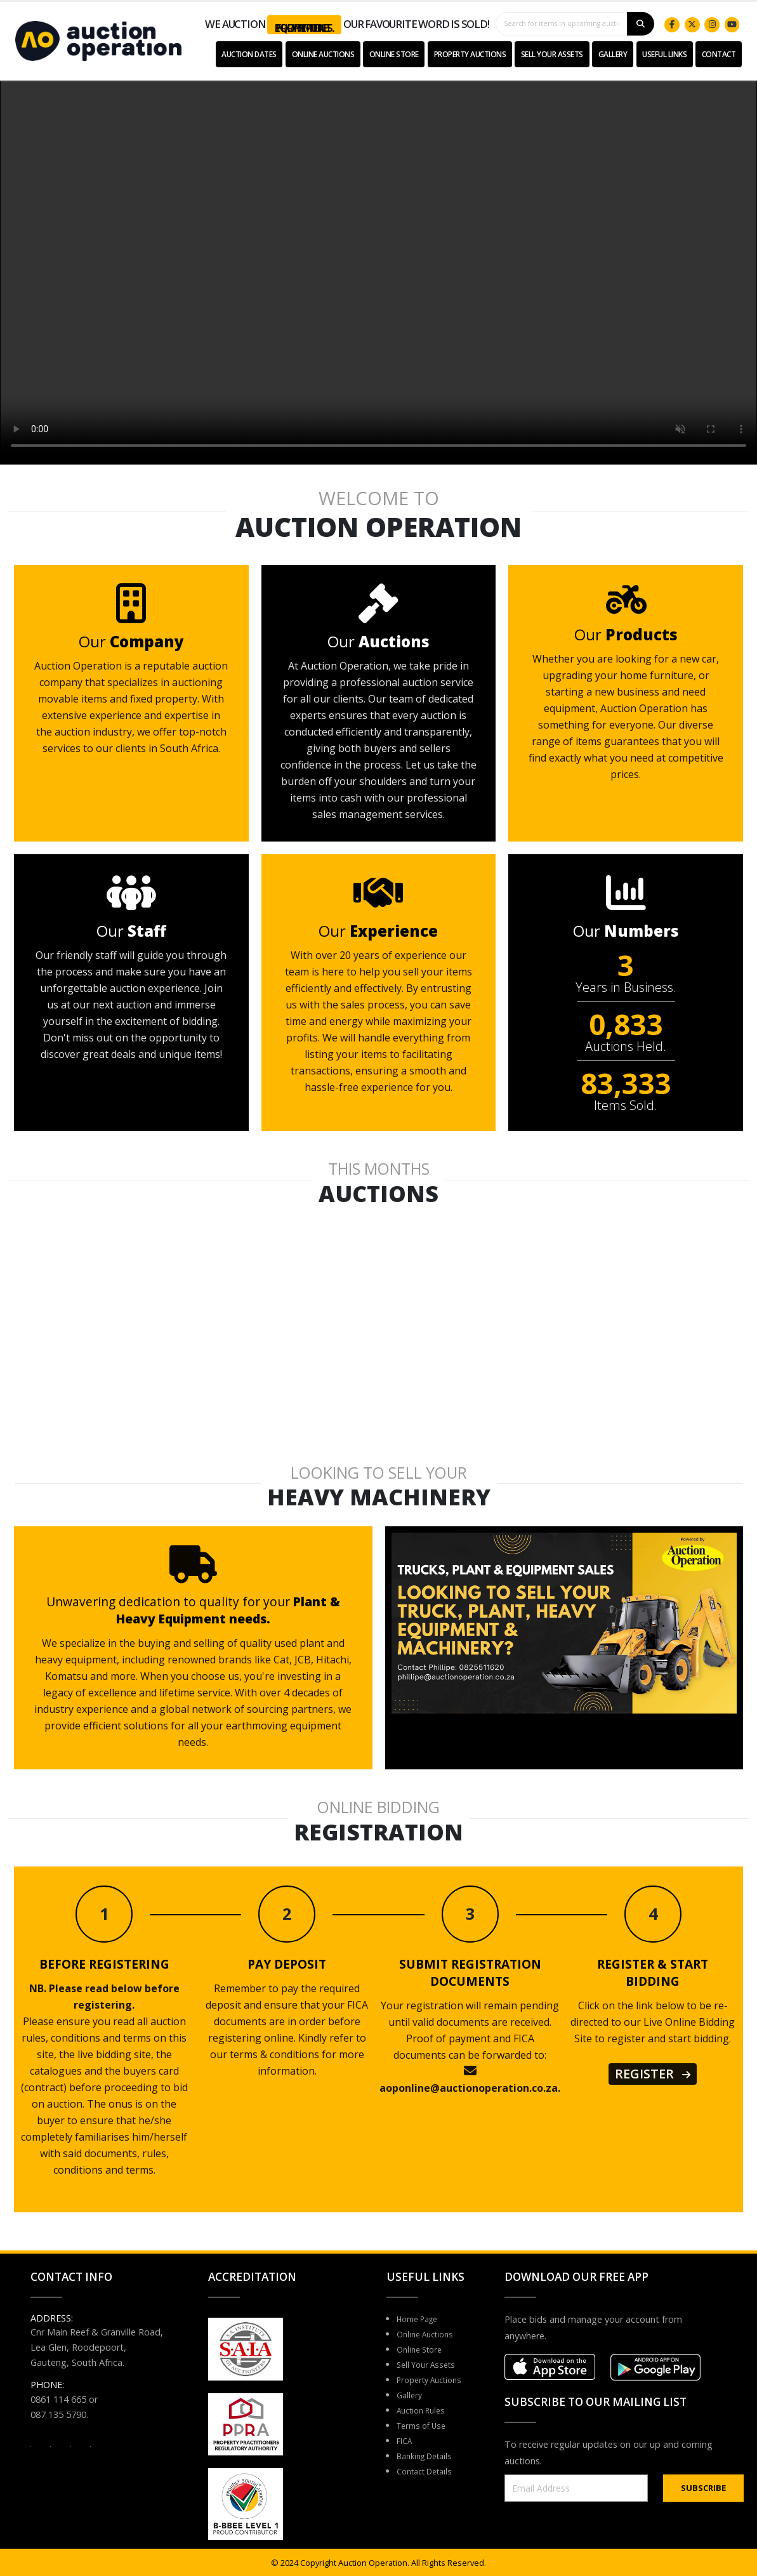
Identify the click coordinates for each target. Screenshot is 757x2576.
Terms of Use (425, 2425)
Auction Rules (425, 2410)
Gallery (613, 54)
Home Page (422, 2319)
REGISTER (652, 2073)
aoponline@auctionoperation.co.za (468, 2088)
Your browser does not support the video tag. (378, 270)
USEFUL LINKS (664, 54)
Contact (719, 54)
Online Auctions (323, 54)
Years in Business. (626, 987)
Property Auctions (470, 54)
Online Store (394, 54)
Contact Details (429, 2471)
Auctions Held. (625, 1046)
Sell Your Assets (552, 54)
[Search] (640, 24)
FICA (406, 2440)
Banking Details (429, 2456)
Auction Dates (249, 54)
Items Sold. (625, 1105)
